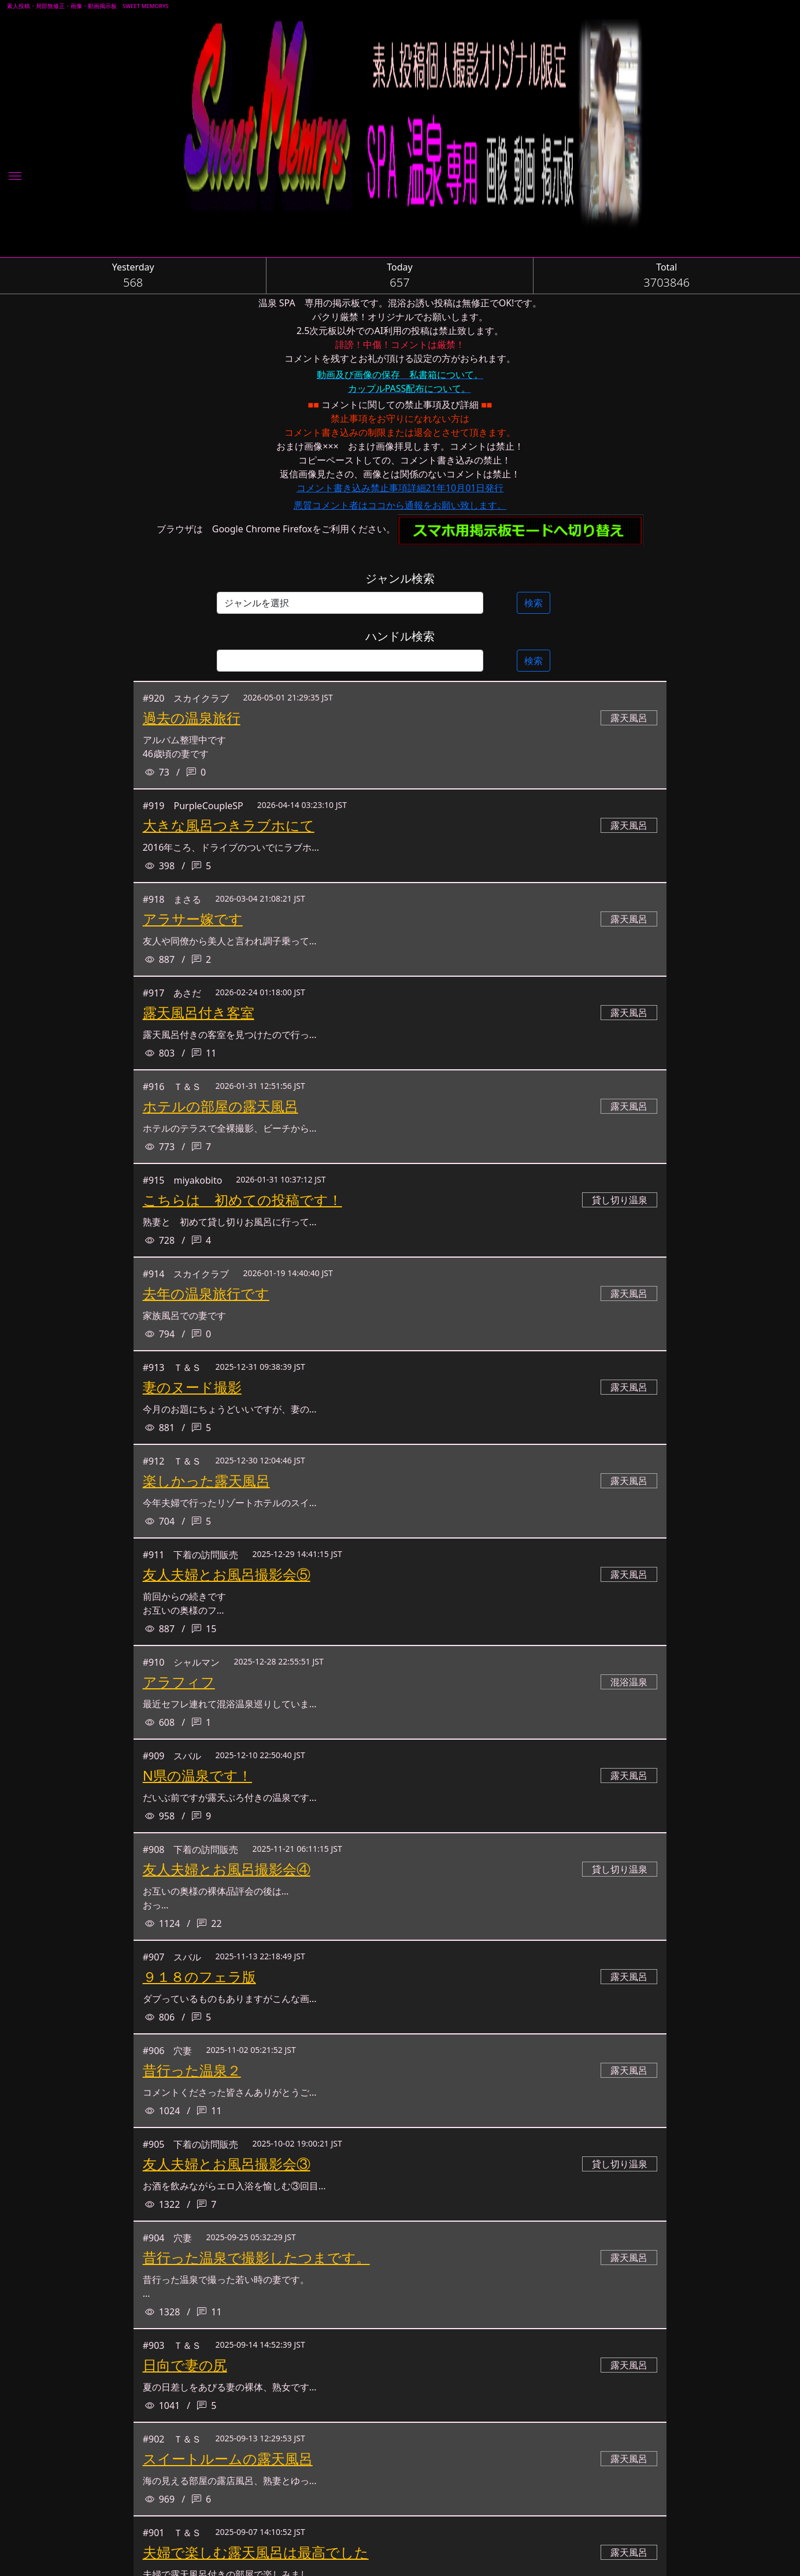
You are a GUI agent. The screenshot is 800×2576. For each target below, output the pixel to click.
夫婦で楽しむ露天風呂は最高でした (256, 2552)
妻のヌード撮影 (192, 1386)
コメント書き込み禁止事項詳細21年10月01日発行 (400, 487)
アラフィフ (179, 1681)
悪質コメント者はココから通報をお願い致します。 (400, 505)
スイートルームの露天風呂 (228, 2458)
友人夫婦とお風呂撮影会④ (226, 1868)
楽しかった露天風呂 (206, 1480)
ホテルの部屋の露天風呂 (220, 1105)
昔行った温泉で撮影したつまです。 (256, 2257)
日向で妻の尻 (185, 2364)
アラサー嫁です (193, 918)
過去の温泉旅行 (191, 717)
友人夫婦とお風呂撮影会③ (226, 2163)
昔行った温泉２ (192, 2070)
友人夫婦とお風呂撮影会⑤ (226, 1574)
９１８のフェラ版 (199, 1976)
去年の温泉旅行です (206, 1293)
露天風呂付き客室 (198, 1012)
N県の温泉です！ (197, 1775)
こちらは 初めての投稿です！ (242, 1199)
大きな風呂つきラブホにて (228, 825)
